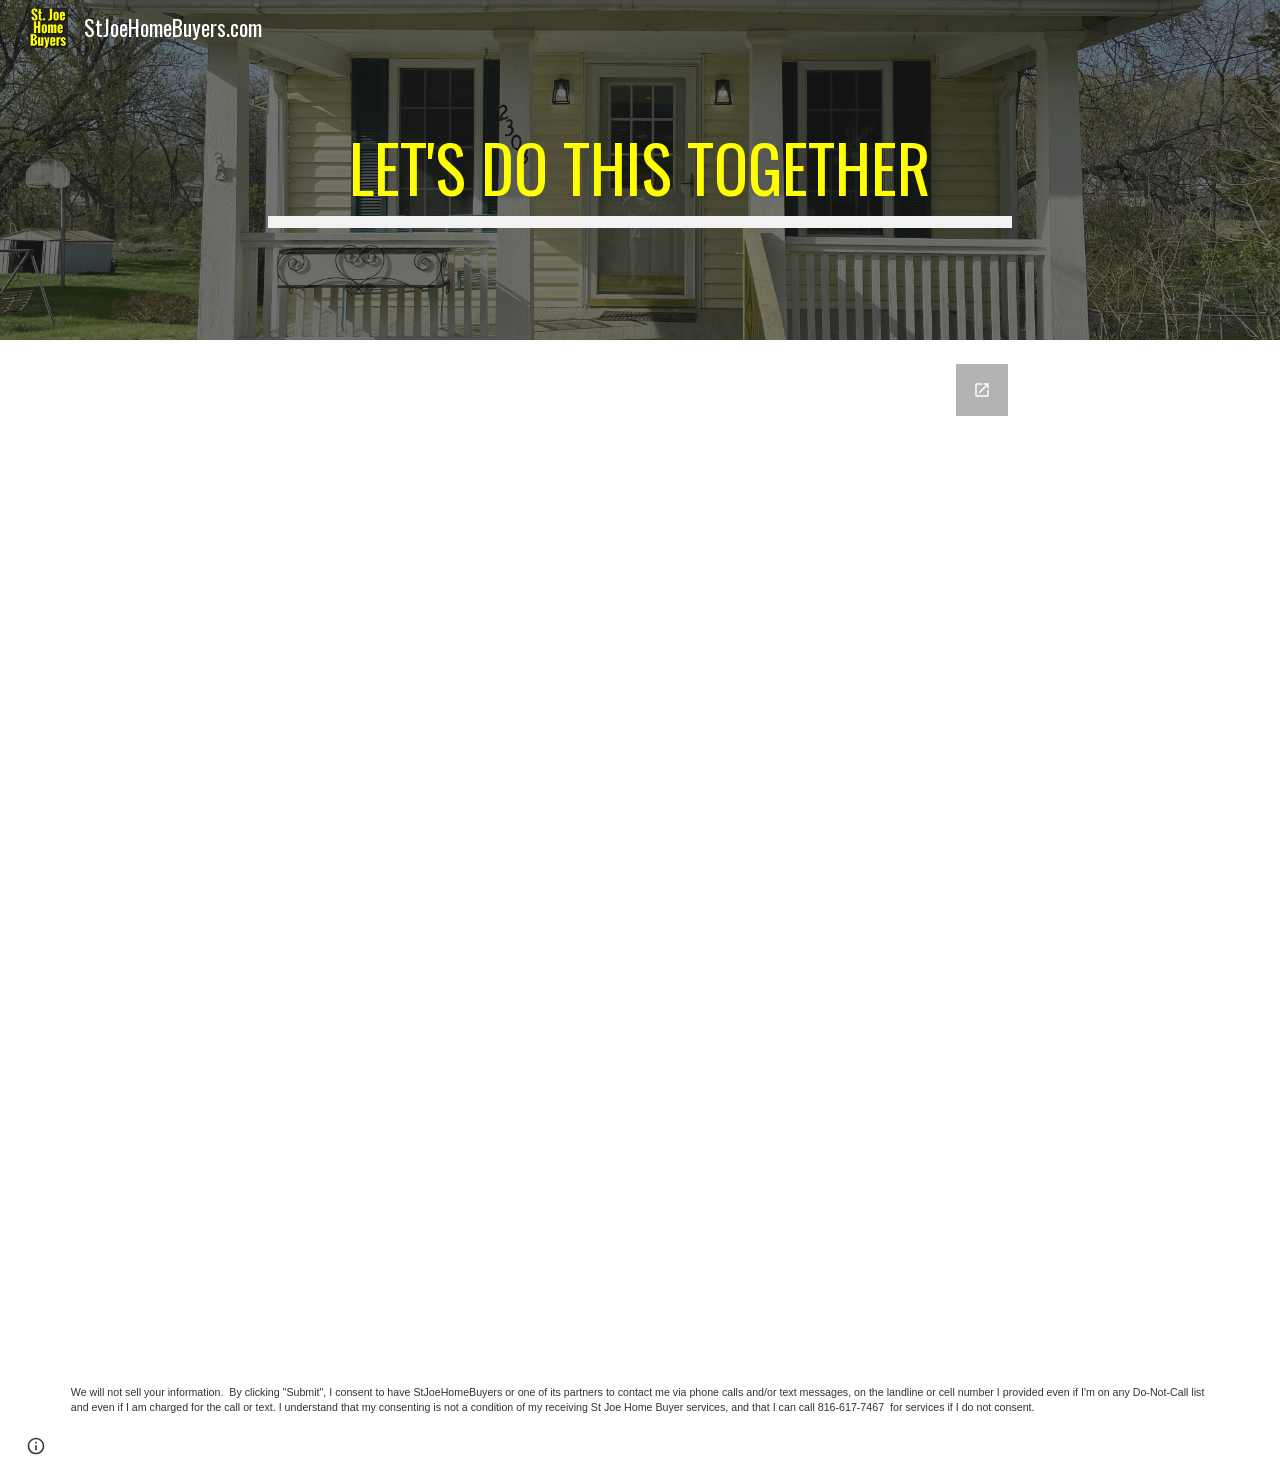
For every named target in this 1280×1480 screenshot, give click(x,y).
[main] (640, 170)
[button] (36, 1446)
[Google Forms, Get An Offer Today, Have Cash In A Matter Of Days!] (640, 845)
